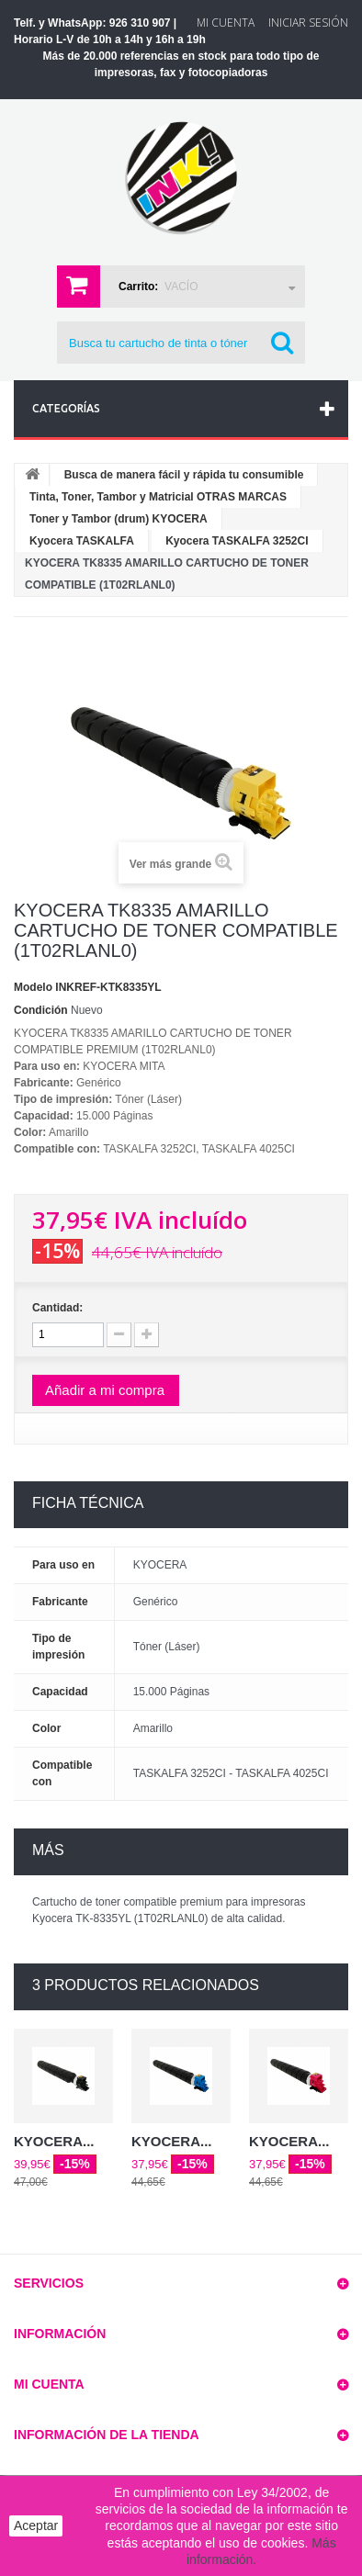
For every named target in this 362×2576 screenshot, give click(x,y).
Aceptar (36, 2525)
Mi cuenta (49, 2384)
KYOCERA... (54, 2141)
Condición (41, 1010)
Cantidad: (57, 1307)
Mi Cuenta (226, 22)
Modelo (33, 987)
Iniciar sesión (308, 22)
